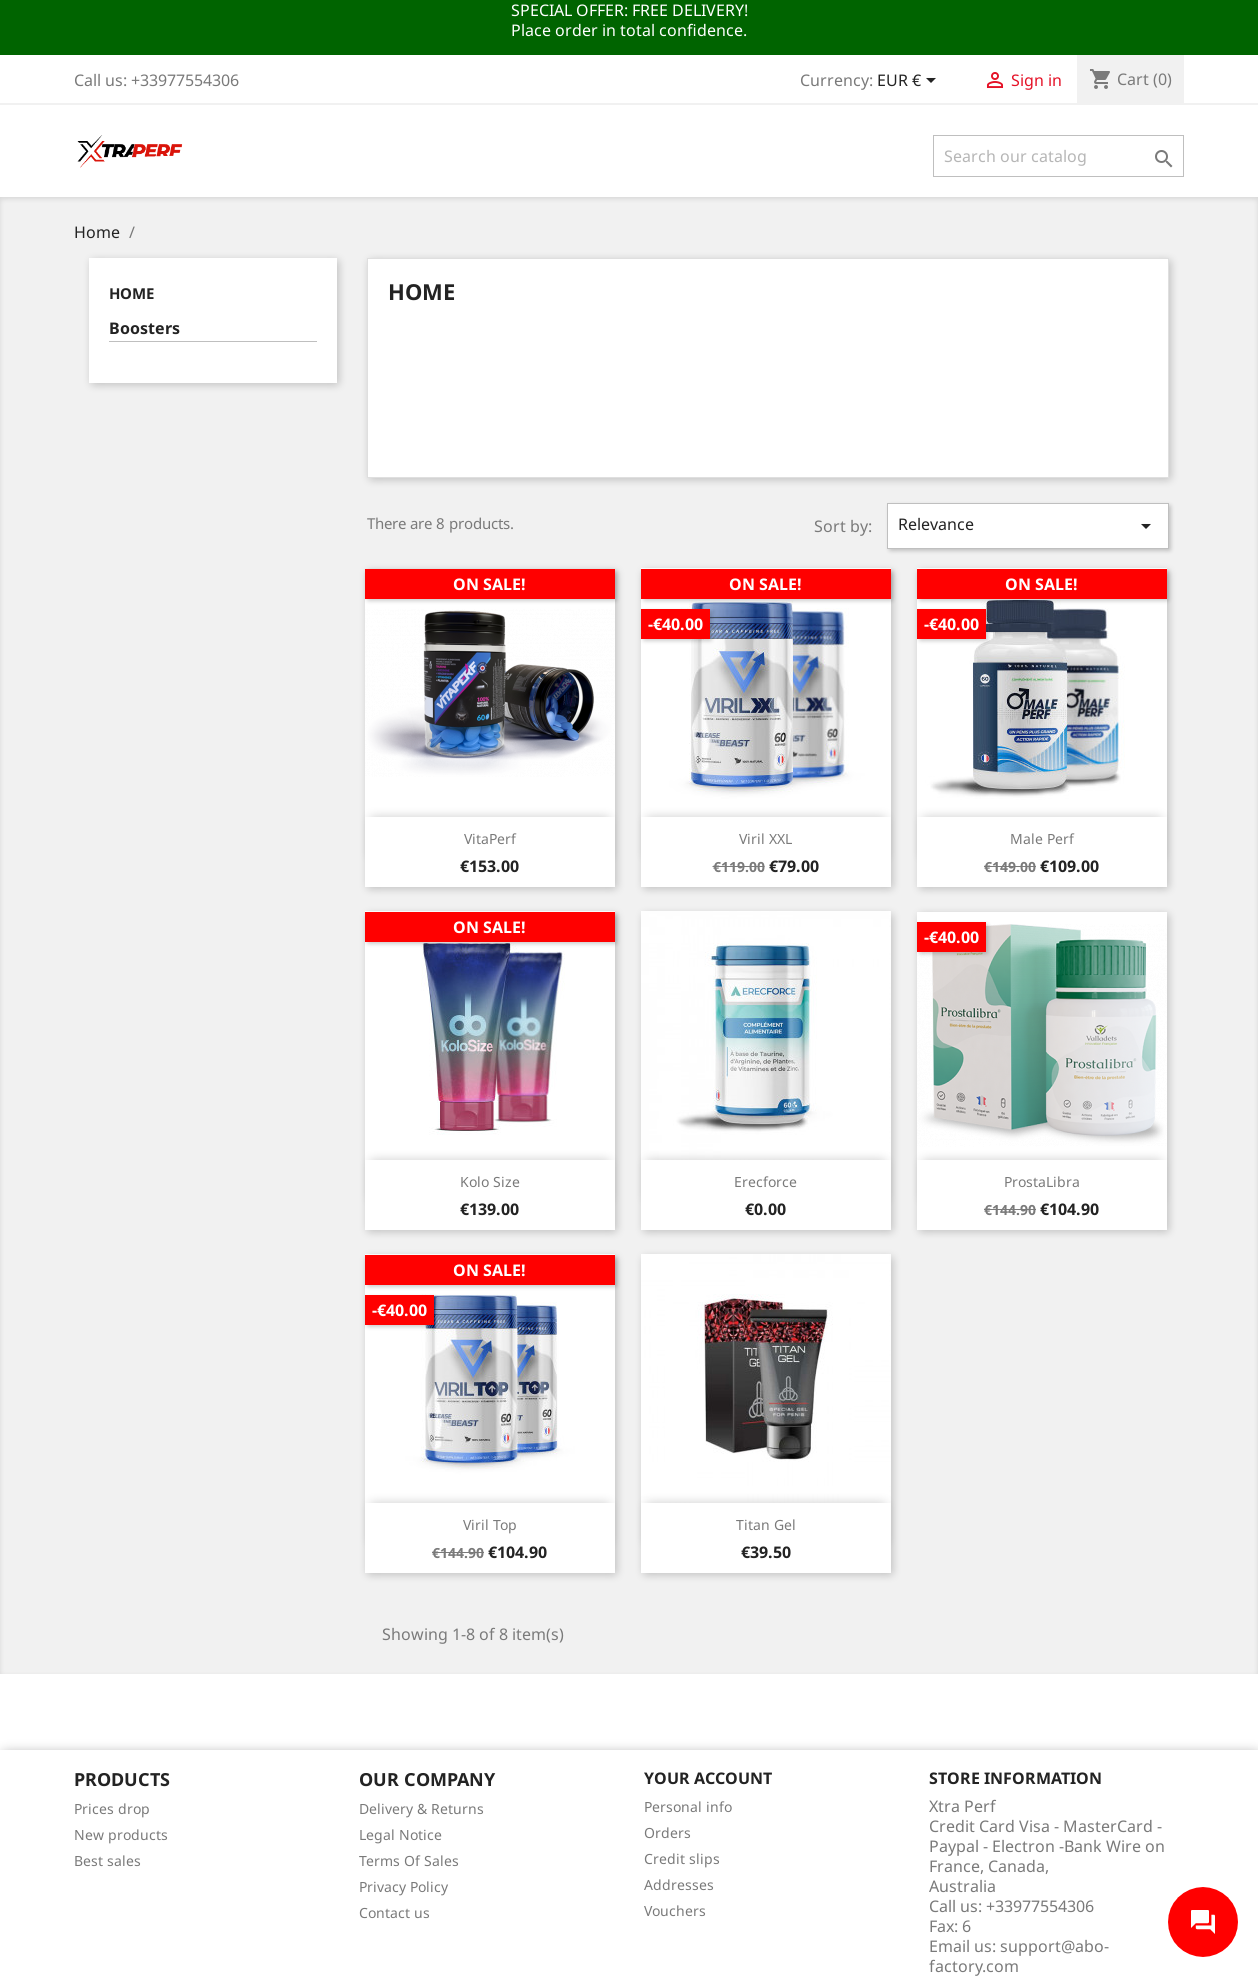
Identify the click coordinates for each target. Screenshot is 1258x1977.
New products (121, 1834)
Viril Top (490, 1524)
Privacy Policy (403, 1886)
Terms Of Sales (409, 1860)
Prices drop (112, 1808)
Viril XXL (765, 838)
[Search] (1058, 156)
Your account (708, 1778)
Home (131, 293)
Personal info (688, 1806)
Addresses (679, 1884)
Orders (667, 1832)
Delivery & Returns (421, 1808)
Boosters (144, 328)
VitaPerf (490, 838)
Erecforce (765, 1181)
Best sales (107, 1860)
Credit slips (682, 1858)
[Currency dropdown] (910, 82)
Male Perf (1042, 838)
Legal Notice (400, 1834)
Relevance (1028, 525)
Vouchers (675, 1910)
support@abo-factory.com (1019, 1956)
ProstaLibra (1042, 1181)
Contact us (394, 1912)
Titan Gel (766, 1524)
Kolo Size (490, 1181)
